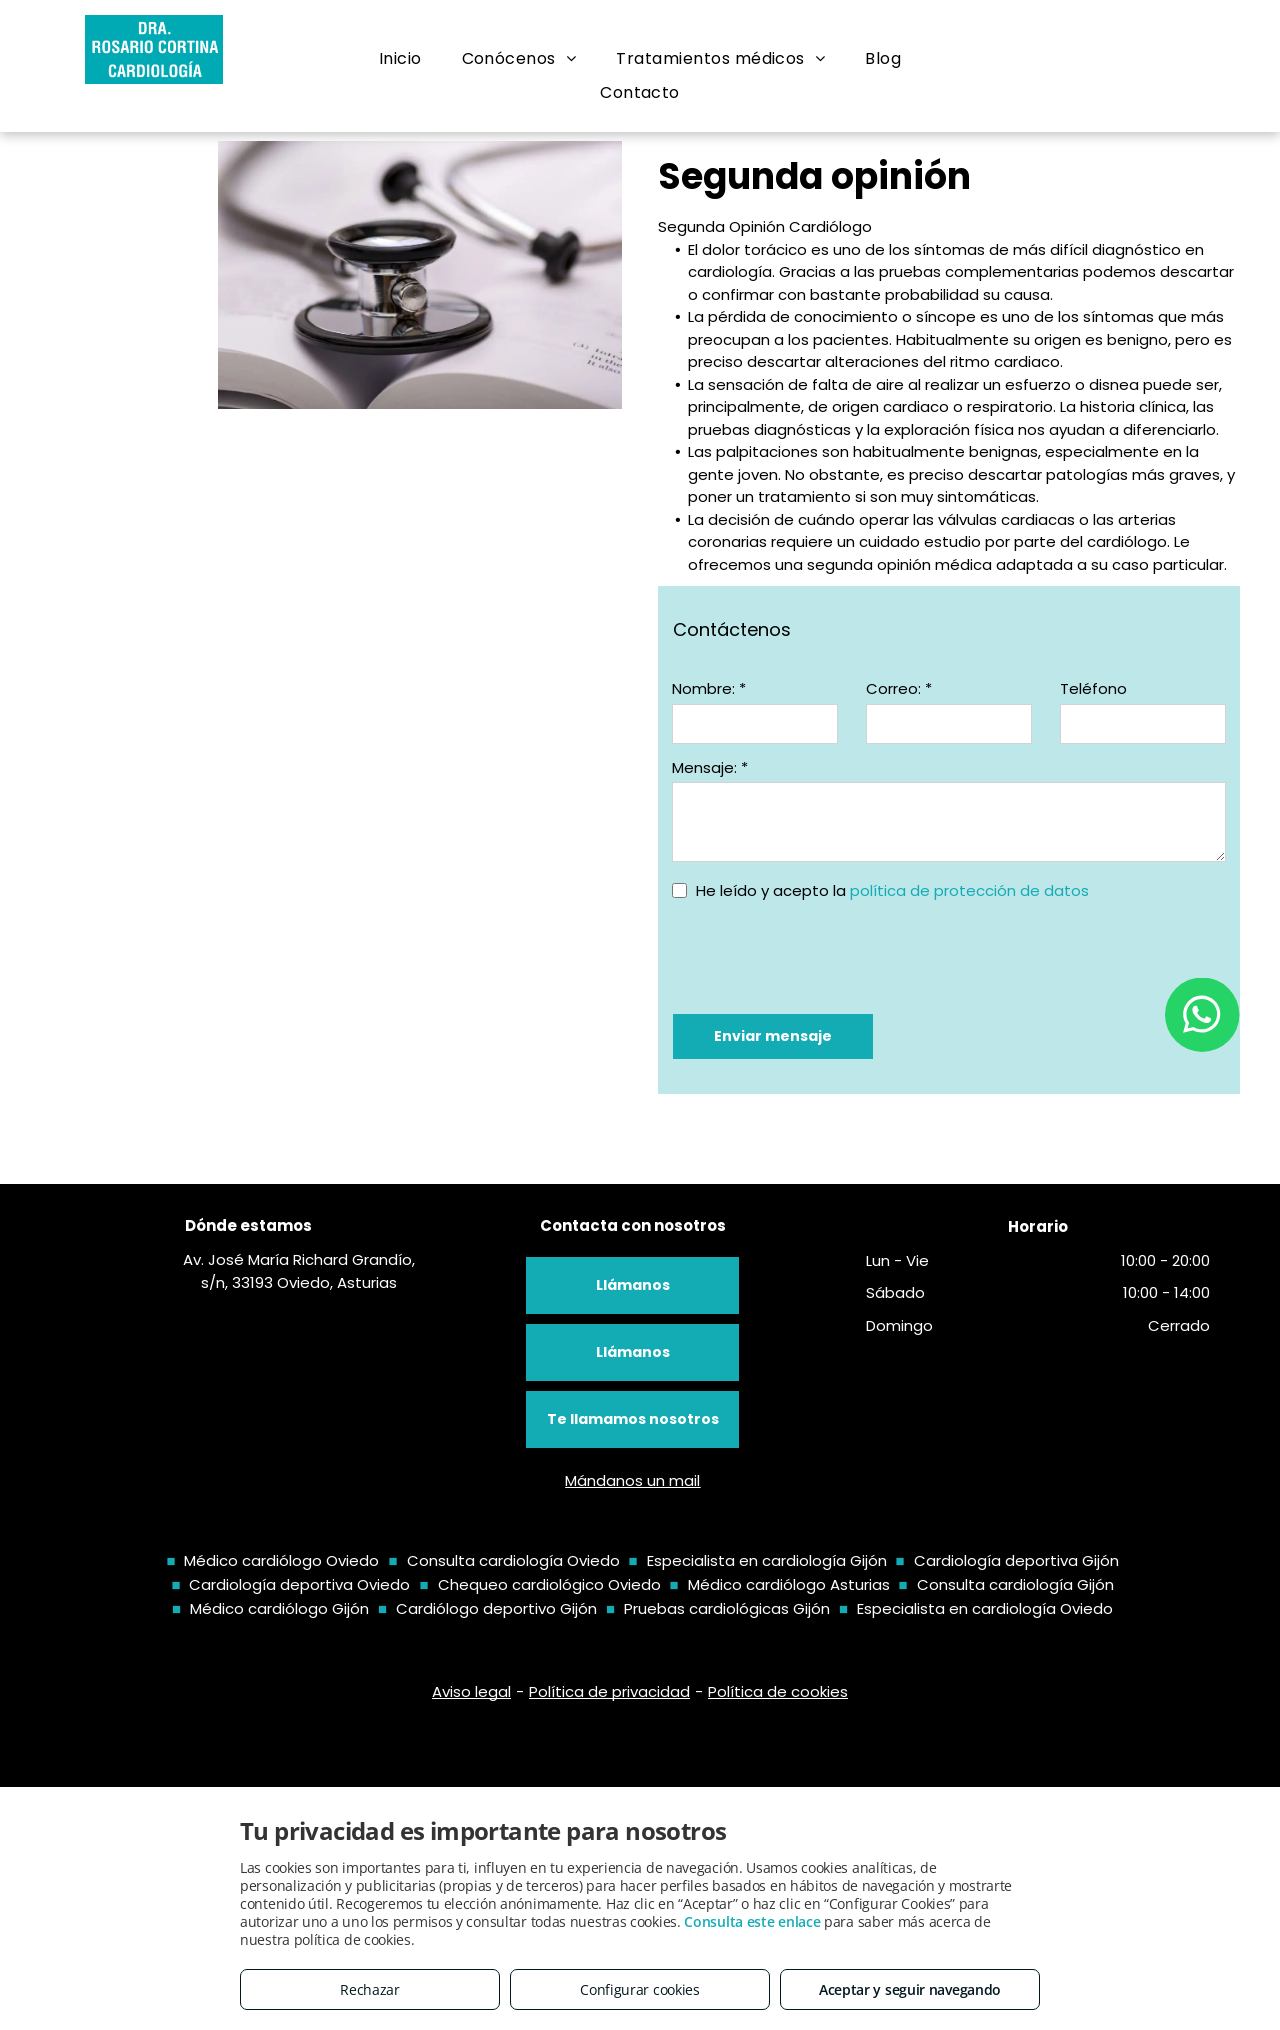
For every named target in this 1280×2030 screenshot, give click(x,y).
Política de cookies (778, 1691)
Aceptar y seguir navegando (910, 1989)
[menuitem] (400, 59)
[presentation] (824, 955)
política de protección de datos (969, 890)
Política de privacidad (609, 1691)
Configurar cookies (640, 1989)
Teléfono (1093, 688)
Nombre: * (709, 688)
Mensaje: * (710, 767)
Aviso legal (471, 1691)
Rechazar (370, 1989)
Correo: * (899, 688)
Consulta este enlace (752, 1921)
